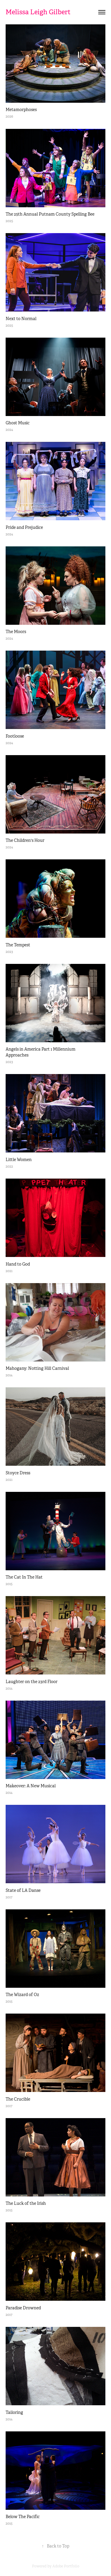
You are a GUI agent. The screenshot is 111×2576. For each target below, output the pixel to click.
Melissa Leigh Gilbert (38, 12)
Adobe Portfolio (65, 2566)
